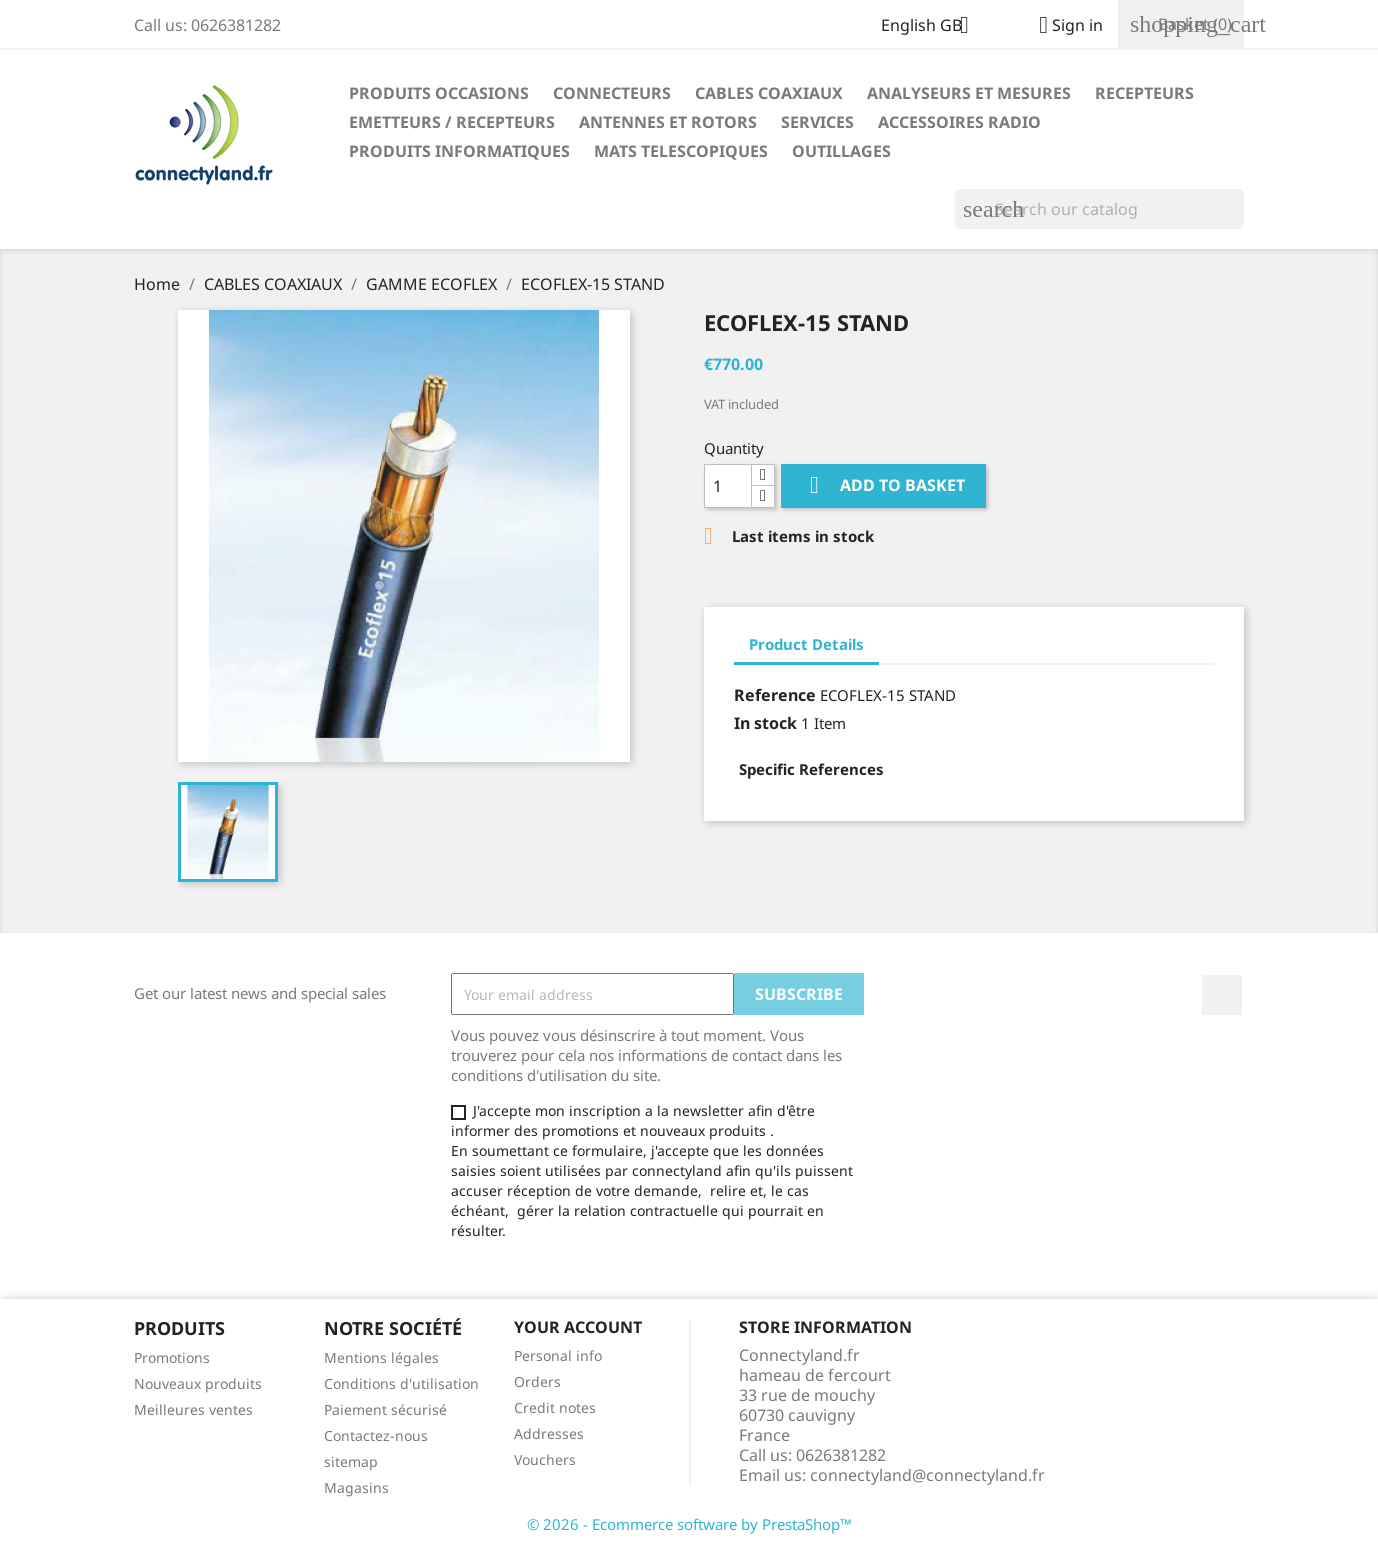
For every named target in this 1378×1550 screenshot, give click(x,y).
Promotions (172, 1357)
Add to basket (883, 485)
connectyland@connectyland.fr (927, 1475)
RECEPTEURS (1144, 93)
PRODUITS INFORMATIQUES (459, 151)
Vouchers (545, 1459)
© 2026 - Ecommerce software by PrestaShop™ (689, 1524)
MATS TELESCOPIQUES (681, 151)
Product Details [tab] (806, 644)
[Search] (1099, 209)
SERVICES (817, 122)
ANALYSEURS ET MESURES (969, 93)
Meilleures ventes (193, 1409)
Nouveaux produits (198, 1383)
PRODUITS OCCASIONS (439, 93)
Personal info (558, 1355)
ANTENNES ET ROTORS (668, 122)
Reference (775, 695)
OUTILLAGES (841, 151)
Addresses (549, 1433)
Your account (578, 1327)
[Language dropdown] (932, 27)
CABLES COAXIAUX (769, 93)
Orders (537, 1381)
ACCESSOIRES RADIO (959, 122)
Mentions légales (381, 1357)
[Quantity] (728, 486)
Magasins (356, 1487)
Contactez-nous (376, 1435)
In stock (765, 723)
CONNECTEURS (612, 93)
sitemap (351, 1461)
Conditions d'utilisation (401, 1383)
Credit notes (555, 1407)
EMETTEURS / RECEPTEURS (452, 122)
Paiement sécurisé (385, 1409)
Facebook (1222, 995)
